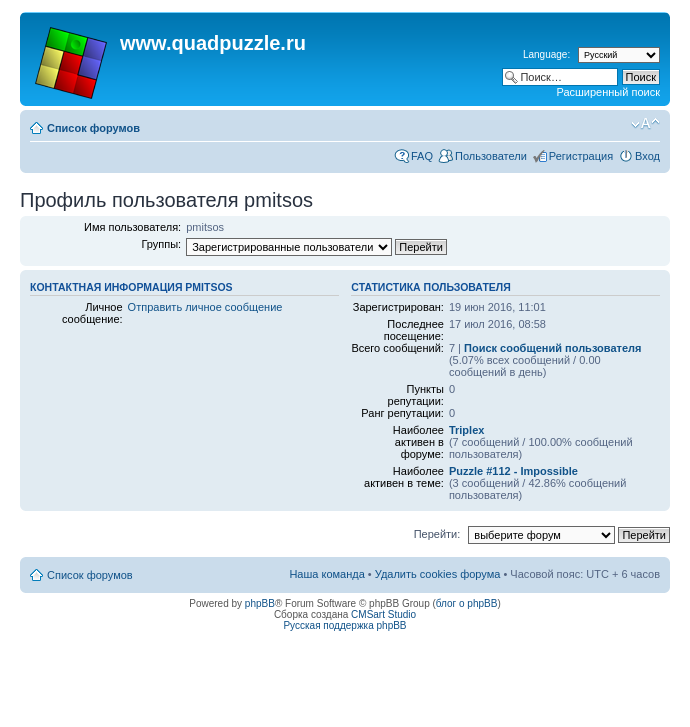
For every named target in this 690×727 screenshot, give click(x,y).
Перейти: (437, 534)
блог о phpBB (467, 603)
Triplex (466, 430)
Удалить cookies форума (438, 574)
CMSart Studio (383, 614)
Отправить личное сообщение (205, 307)
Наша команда (326, 574)
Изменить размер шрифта (645, 124)
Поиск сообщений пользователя (552, 348)
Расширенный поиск (608, 92)
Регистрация (581, 156)
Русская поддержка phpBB (344, 625)
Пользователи (491, 156)
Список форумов (93, 128)
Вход (647, 156)
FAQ (422, 156)
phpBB (260, 603)
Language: (546, 54)
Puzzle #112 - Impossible (513, 471)
